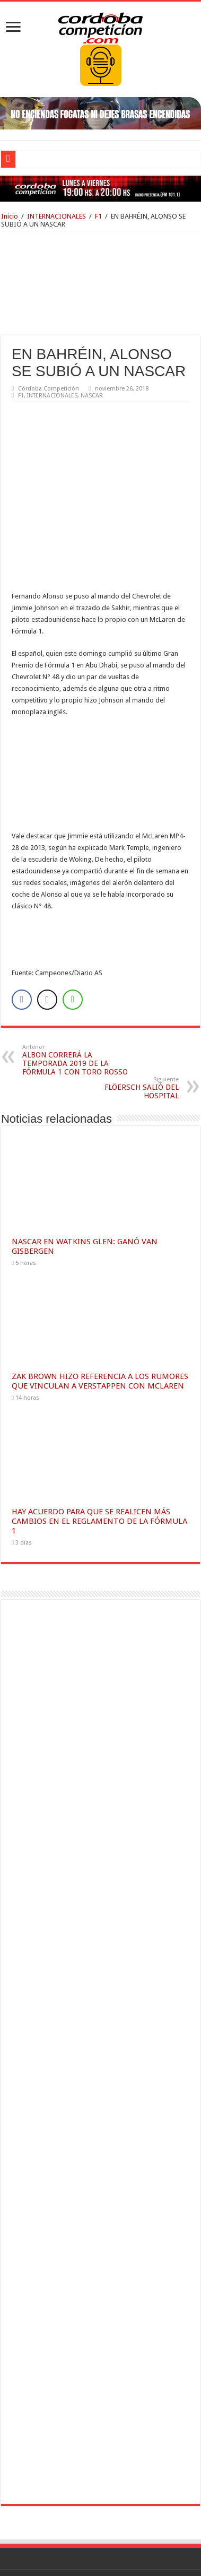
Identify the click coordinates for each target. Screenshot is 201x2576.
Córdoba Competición (48, 388)
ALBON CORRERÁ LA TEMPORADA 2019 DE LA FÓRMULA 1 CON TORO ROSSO (76, 983)
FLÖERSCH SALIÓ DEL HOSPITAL (124, 1011)
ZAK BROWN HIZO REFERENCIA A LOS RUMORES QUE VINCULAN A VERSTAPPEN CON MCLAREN (100, 1304)
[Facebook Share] (22, 923)
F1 (98, 216)
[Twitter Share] (47, 923)
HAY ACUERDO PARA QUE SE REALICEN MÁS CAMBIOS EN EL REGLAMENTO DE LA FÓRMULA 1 (99, 1443)
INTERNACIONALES (56, 216)
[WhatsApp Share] (73, 923)
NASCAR (92, 395)
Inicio (9, 216)
